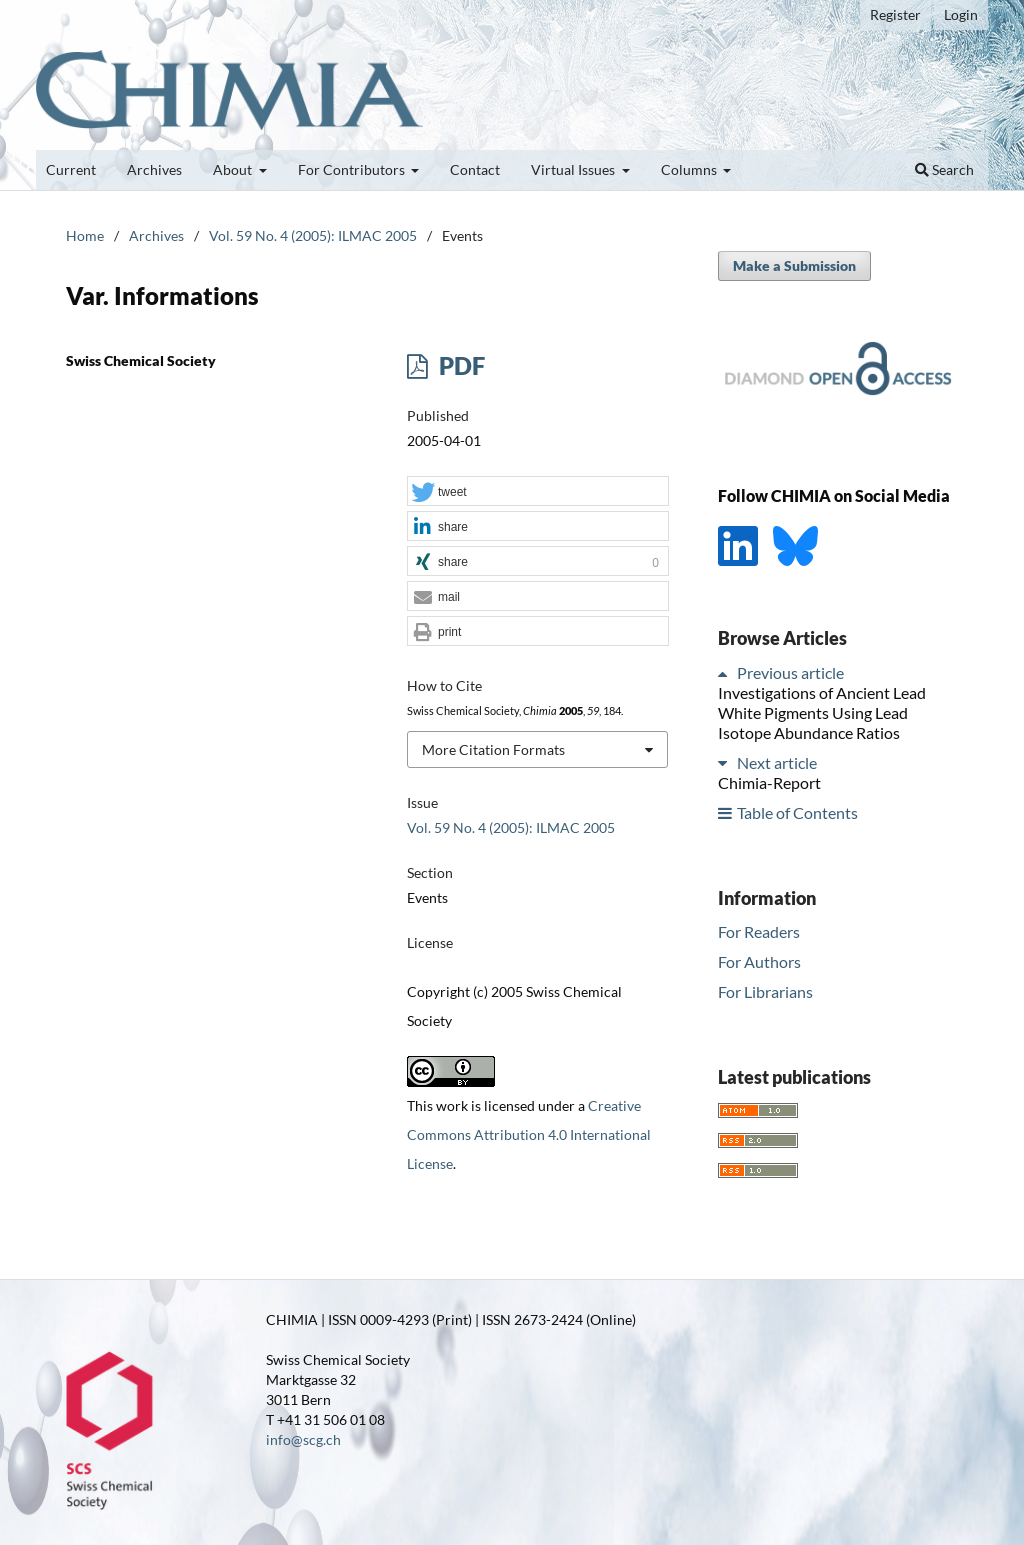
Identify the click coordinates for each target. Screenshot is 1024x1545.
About (234, 169)
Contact (475, 169)
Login (961, 14)
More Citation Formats (493, 749)
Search (944, 169)
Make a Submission (794, 265)
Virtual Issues (574, 169)
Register (895, 14)
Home (85, 235)
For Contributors (353, 169)
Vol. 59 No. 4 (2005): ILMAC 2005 (313, 235)
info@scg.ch (303, 1439)
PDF (459, 365)
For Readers (759, 931)
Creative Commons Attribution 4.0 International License (529, 1134)
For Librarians (765, 991)
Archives (154, 169)
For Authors (759, 961)
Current (71, 169)
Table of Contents (797, 812)
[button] (538, 492)
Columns (690, 169)
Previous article (790, 672)
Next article (777, 762)
